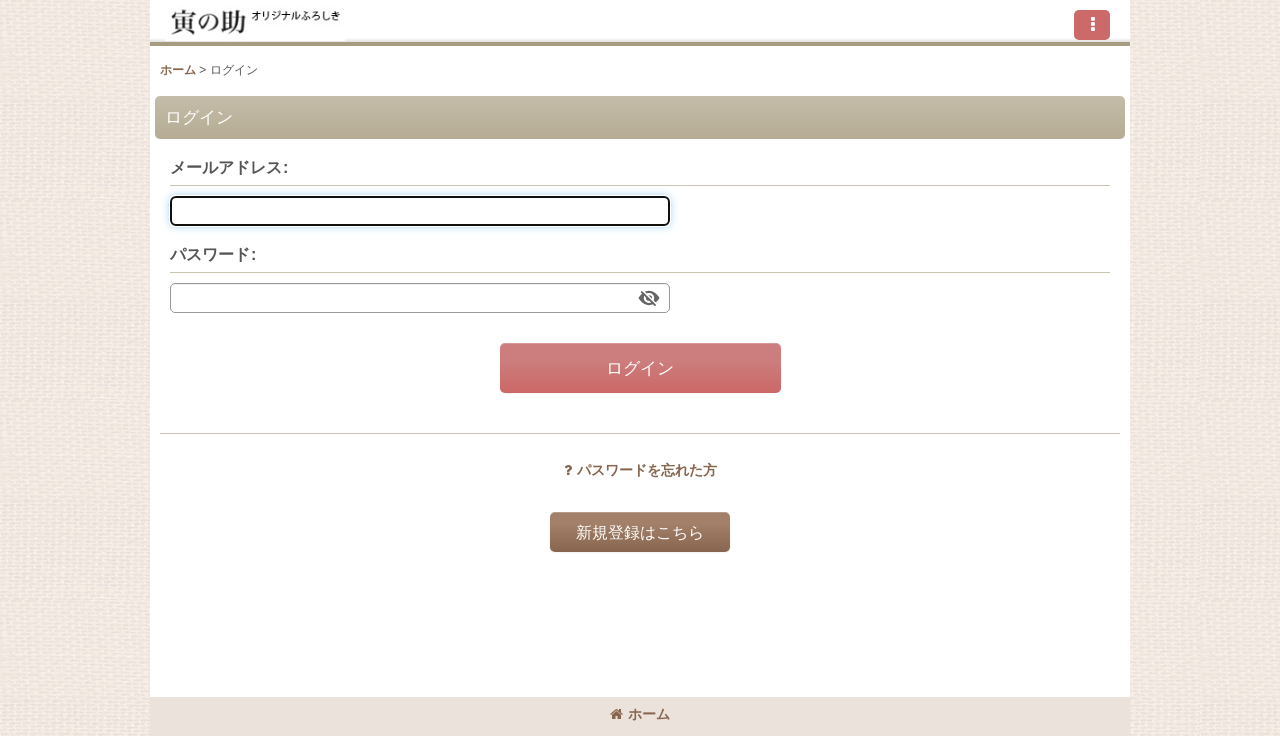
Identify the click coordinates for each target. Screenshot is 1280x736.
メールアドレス (226, 167)
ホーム (640, 714)
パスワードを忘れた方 (640, 470)
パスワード (210, 254)
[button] (1092, 25)
